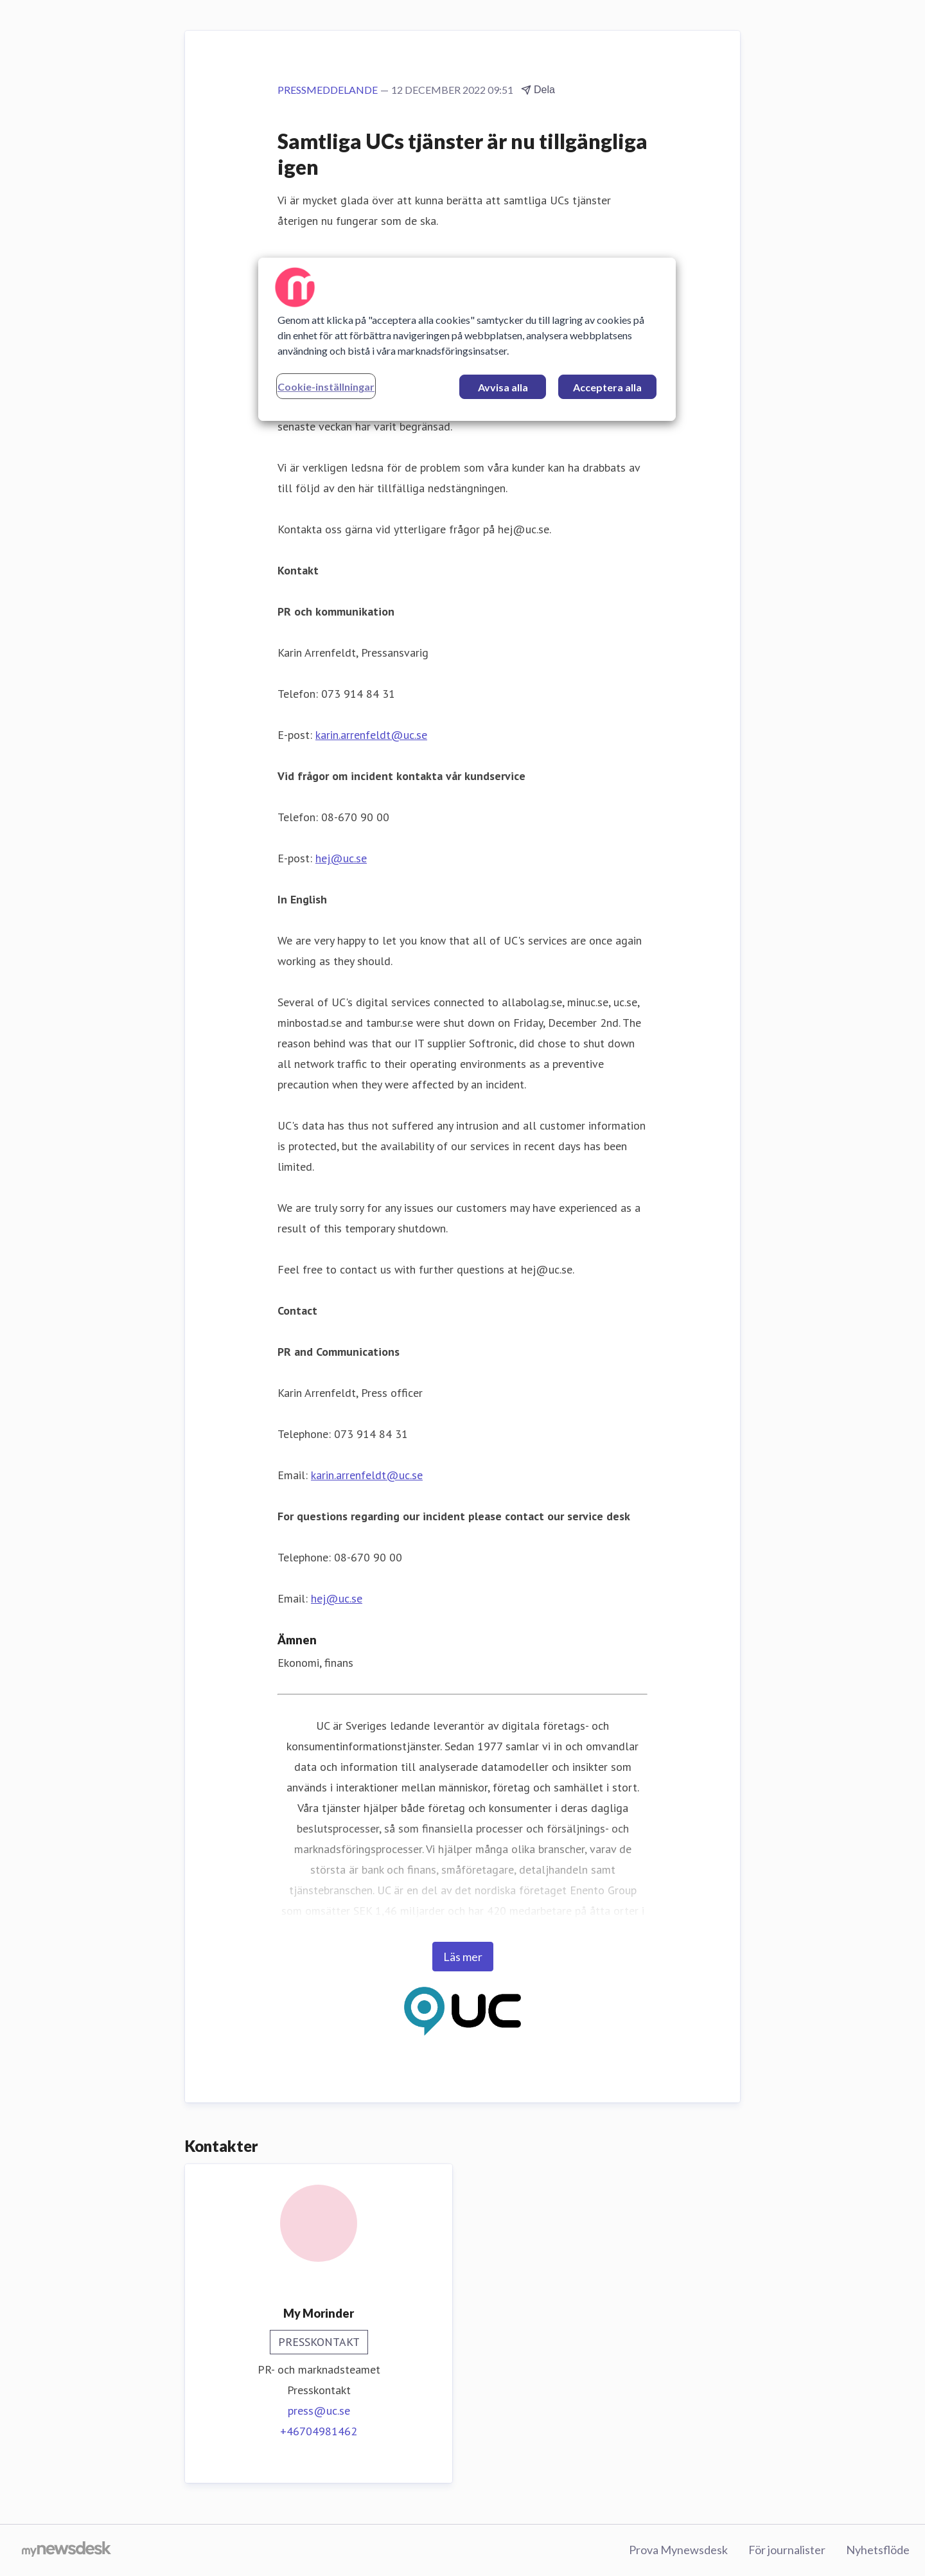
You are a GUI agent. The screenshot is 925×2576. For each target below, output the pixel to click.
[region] (467, 339)
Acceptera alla (607, 387)
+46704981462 (318, 2431)
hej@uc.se (341, 858)
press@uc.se (319, 2410)
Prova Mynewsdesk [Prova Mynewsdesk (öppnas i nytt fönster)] (678, 2550)
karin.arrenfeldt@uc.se (371, 734)
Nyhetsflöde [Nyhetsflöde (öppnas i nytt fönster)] (878, 2550)
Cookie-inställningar (326, 386)
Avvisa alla (503, 387)
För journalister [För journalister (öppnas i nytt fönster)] (786, 2550)
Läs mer (462, 1957)
